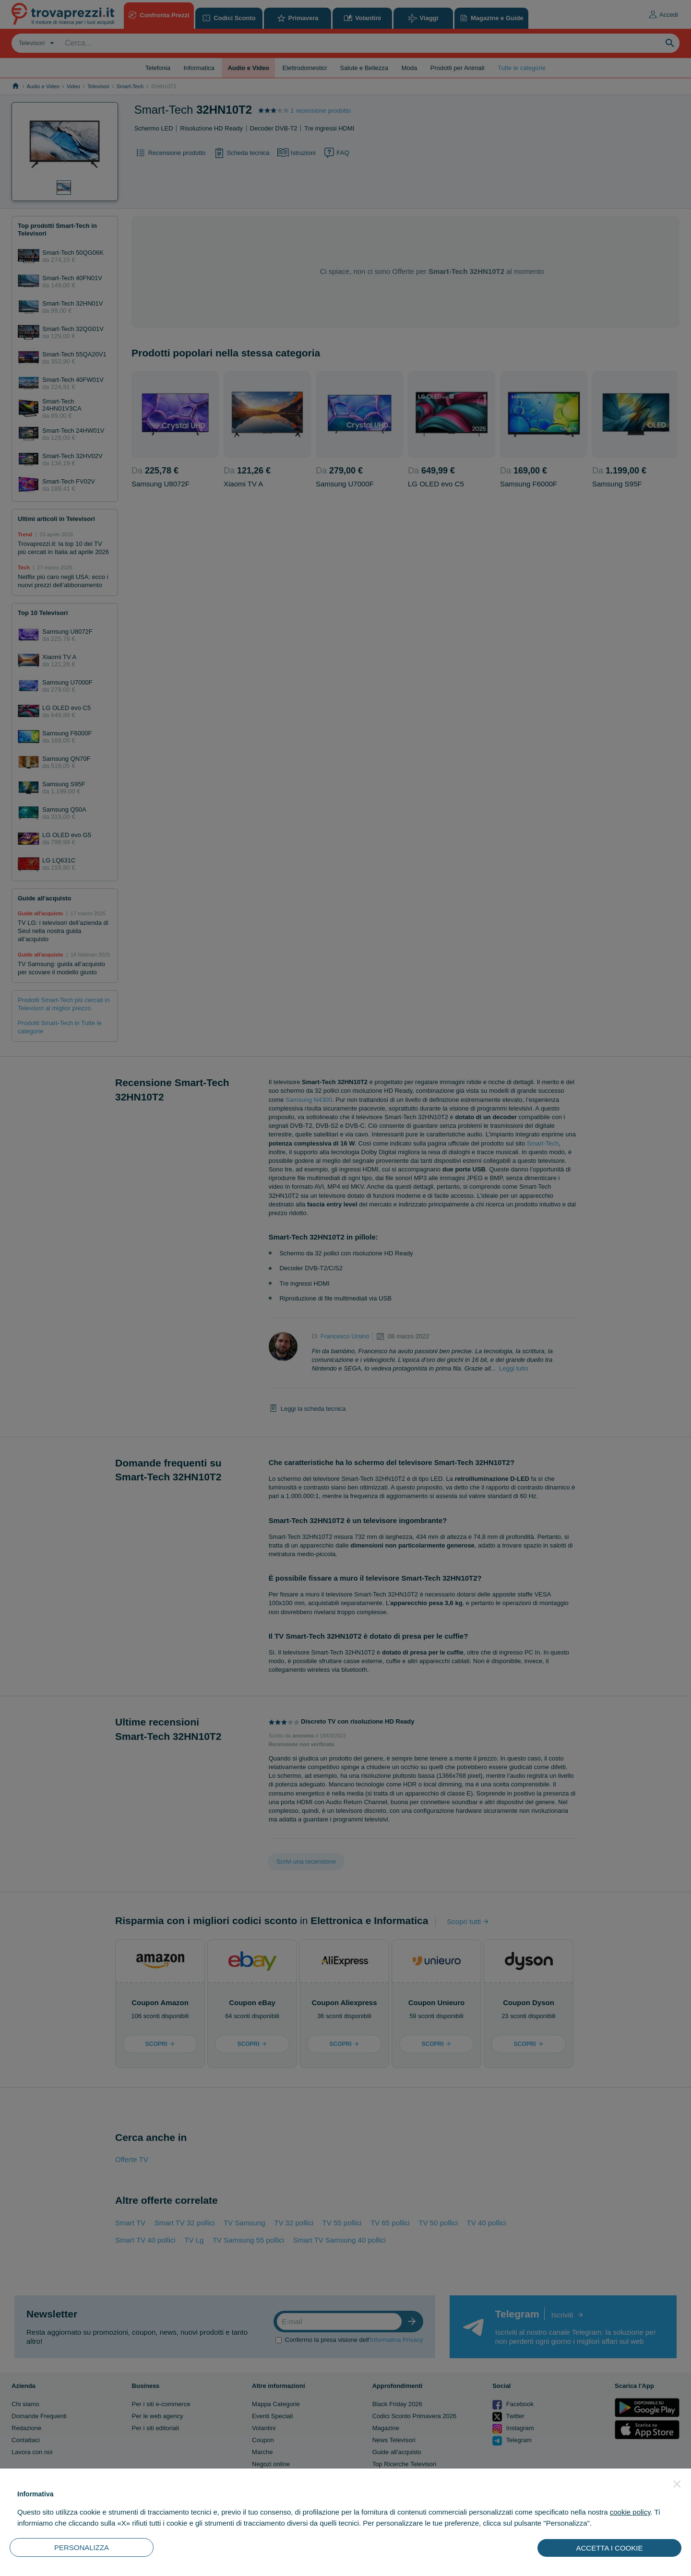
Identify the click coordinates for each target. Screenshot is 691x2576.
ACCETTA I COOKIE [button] (609, 2548)
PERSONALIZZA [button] (81, 2547)
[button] (677, 2483)
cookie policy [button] (630, 2512)
